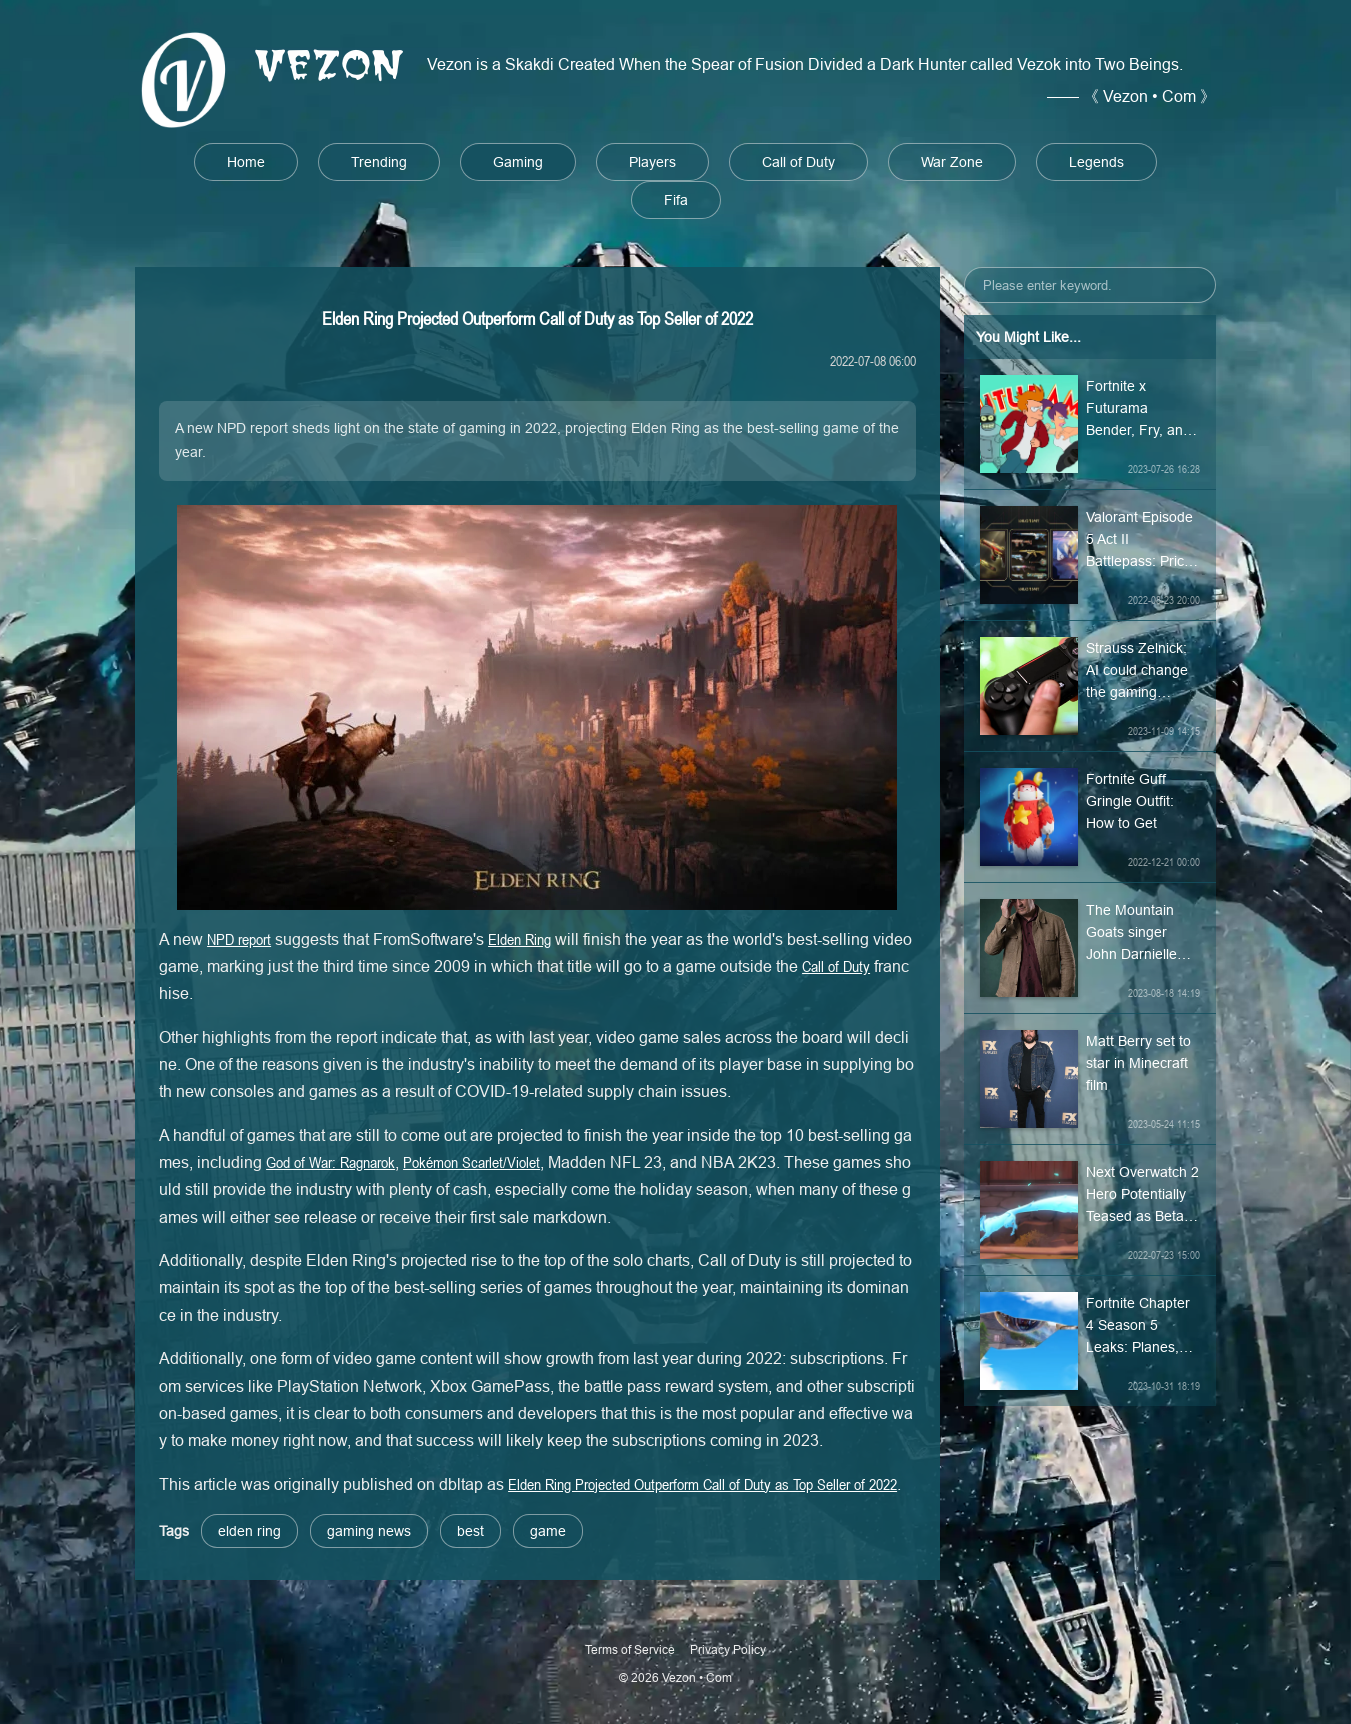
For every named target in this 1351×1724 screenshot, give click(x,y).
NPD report (239, 939)
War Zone (952, 162)
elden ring (249, 1531)
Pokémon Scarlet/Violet (471, 1162)
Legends (1096, 162)
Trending (379, 162)
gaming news (369, 1531)
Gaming (518, 162)
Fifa (676, 200)
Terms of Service (630, 1649)
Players (652, 162)
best (470, 1531)
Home (246, 162)
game (548, 1531)
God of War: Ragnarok (330, 1162)
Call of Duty (798, 162)
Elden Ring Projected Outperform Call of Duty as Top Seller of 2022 (702, 1484)
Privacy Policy (728, 1649)
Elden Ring (519, 939)
